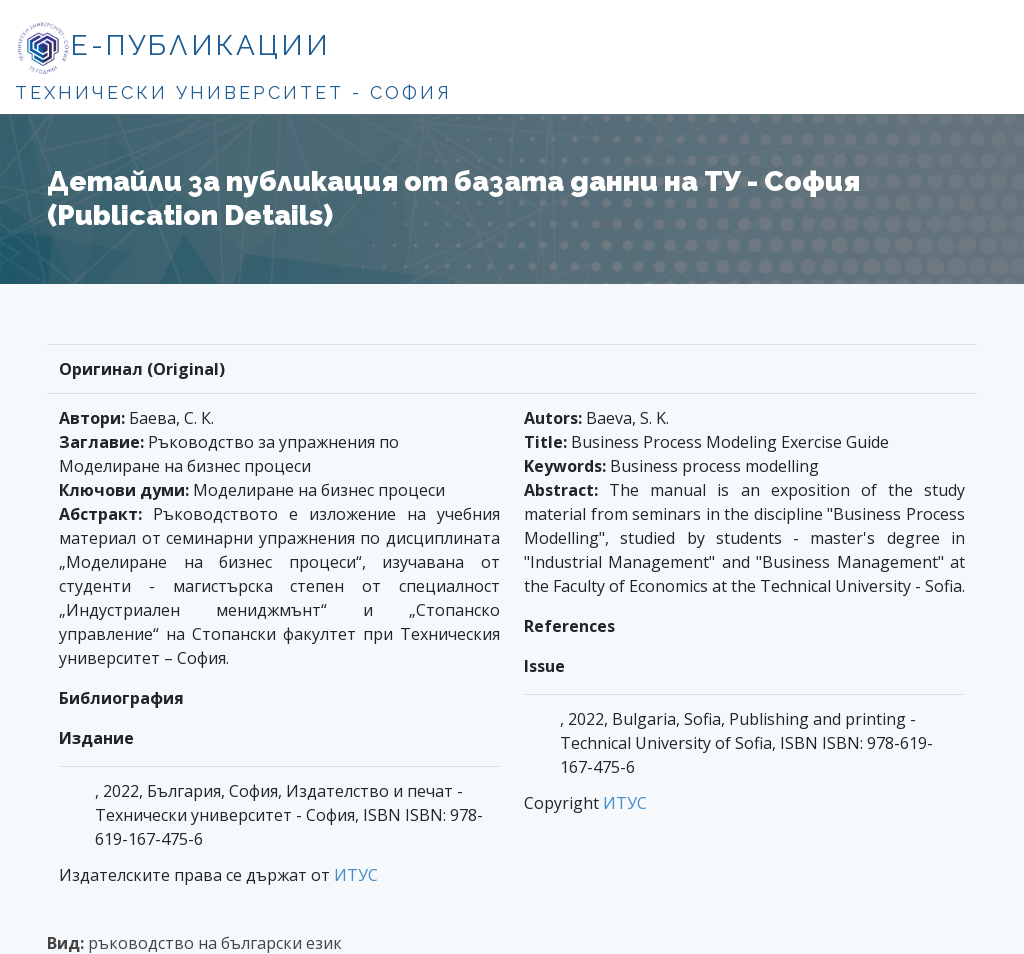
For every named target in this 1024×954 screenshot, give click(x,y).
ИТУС (356, 875)
